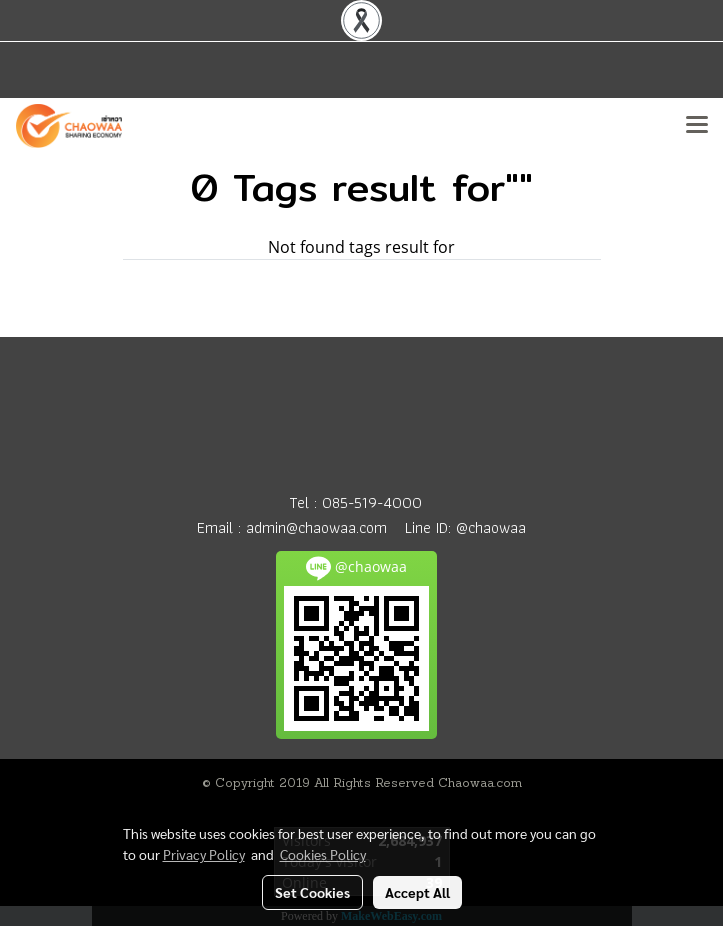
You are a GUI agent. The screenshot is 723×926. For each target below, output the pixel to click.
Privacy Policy (204, 854)
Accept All (417, 892)
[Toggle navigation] (697, 126)
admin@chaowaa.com (316, 527)
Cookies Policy (323, 854)
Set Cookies (312, 892)
